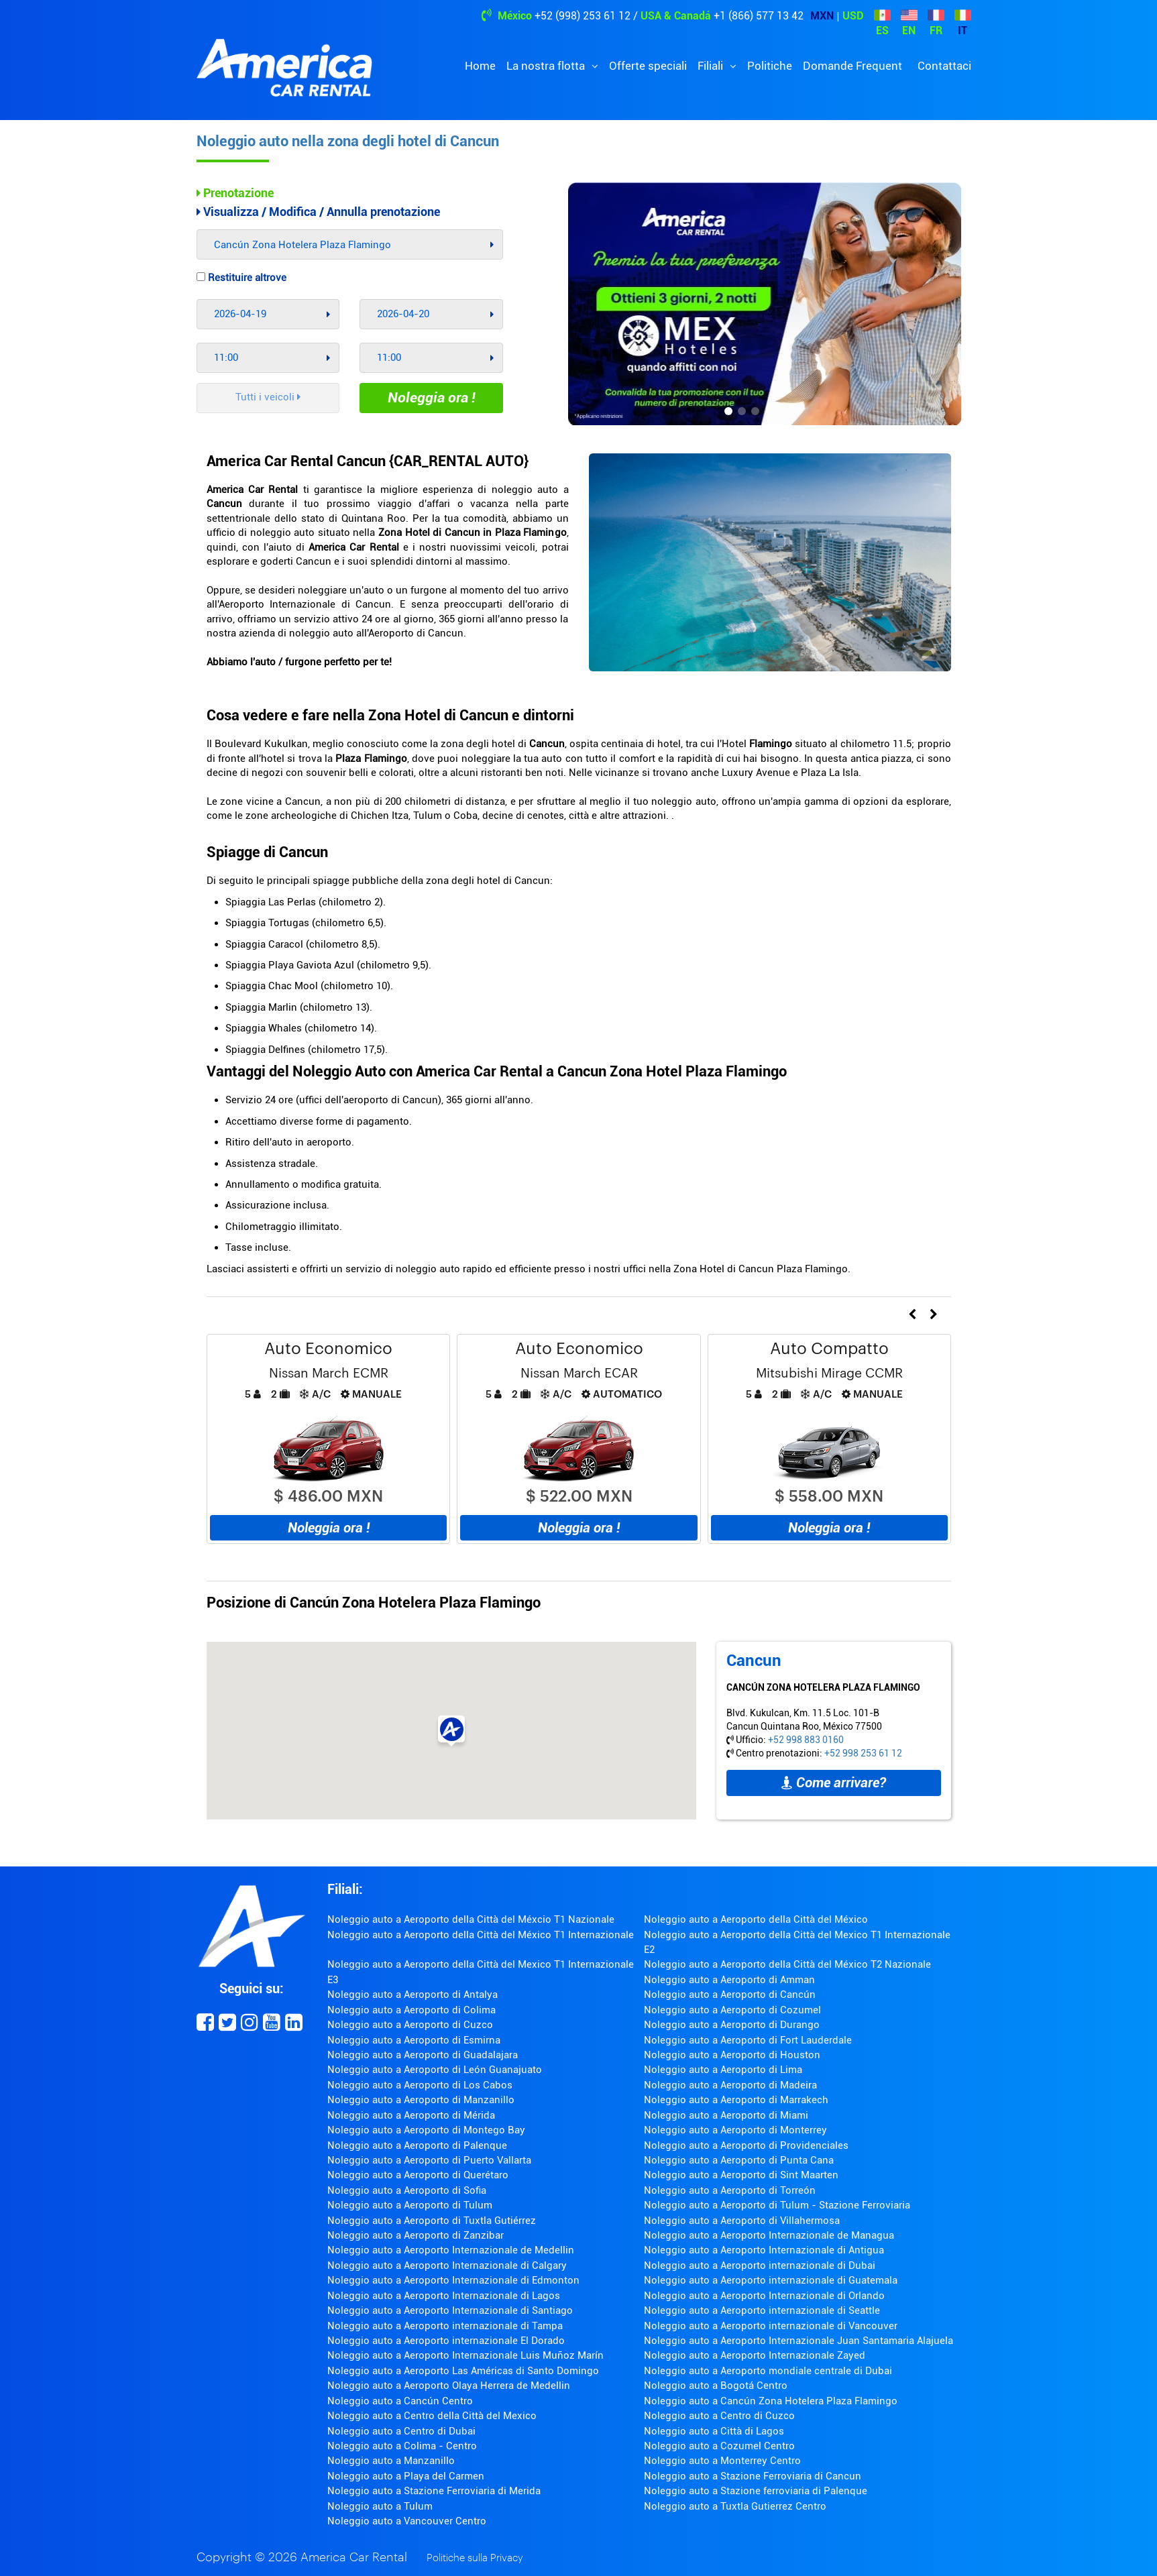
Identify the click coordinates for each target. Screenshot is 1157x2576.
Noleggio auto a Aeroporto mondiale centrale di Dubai (768, 2371)
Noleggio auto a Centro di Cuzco (719, 2416)
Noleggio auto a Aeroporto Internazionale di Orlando (764, 2296)
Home (480, 65)
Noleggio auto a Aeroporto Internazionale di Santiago (450, 2310)
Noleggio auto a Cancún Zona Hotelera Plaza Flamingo (770, 2401)
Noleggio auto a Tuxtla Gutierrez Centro (735, 2506)
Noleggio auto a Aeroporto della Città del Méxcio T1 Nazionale (470, 1919)
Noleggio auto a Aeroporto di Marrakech (736, 2100)
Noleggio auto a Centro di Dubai (401, 2431)
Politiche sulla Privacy (475, 2558)
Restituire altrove (241, 278)
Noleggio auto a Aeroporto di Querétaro (417, 2175)
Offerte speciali (648, 65)
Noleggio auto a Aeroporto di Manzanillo (420, 2100)
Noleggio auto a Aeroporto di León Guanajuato (434, 2070)
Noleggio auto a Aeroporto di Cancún (730, 1995)
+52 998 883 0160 (806, 1739)
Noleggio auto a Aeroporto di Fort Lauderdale (748, 2040)
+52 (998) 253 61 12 (582, 15)
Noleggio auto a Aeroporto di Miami (726, 2115)
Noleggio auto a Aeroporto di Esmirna (413, 2040)
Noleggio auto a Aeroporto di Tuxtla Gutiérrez (431, 2221)
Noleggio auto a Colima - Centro (402, 2446)
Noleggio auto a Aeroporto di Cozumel (732, 2010)
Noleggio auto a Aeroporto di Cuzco (410, 2025)
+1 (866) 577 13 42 (759, 15)
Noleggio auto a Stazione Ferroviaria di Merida (434, 2491)
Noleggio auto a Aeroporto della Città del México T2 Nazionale (787, 1964)
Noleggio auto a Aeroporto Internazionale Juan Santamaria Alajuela (798, 2341)
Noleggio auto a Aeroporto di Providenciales (746, 2145)
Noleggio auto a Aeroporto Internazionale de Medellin (450, 2250)
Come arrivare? (833, 1783)
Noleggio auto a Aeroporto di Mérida (411, 2115)
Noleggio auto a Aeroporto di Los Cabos (419, 2085)
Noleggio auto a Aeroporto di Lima (723, 2070)
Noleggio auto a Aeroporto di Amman (729, 1980)
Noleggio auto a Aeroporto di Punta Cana (739, 2160)
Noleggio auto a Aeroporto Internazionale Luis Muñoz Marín (465, 2355)
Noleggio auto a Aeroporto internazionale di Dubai (759, 2265)
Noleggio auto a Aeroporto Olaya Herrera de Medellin (448, 2385)
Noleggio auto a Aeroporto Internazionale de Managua (769, 2235)
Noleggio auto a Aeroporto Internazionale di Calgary (447, 2265)
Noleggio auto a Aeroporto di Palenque (417, 2145)
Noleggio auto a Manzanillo (391, 2461)
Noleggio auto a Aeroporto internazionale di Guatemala (770, 2280)
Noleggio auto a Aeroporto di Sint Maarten (741, 2175)
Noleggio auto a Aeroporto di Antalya (412, 1995)
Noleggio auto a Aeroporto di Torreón (730, 2190)
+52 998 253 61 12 (863, 1753)
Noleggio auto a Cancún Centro (400, 2401)
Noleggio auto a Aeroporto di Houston (732, 2055)
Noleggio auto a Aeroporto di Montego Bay (426, 2130)
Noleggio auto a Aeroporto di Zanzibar (415, 2235)
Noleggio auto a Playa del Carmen (405, 2476)
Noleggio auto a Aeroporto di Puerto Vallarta (429, 2160)
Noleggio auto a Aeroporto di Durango (732, 2025)
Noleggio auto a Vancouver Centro (406, 2521)
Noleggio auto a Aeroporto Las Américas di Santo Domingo (463, 2371)
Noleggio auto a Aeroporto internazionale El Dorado (446, 2341)
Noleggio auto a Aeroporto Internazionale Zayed (754, 2355)
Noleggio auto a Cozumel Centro (719, 2446)
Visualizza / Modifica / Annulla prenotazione (318, 212)
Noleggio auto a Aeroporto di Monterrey (735, 2130)
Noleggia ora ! (432, 398)
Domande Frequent (852, 65)
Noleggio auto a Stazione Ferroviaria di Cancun (752, 2476)
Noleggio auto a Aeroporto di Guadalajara (422, 2055)
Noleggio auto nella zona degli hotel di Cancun (348, 141)
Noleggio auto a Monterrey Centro (722, 2461)
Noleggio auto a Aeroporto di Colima (411, 2010)
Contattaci (944, 65)
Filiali (712, 65)
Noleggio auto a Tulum (380, 2506)
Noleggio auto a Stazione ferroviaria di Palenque (755, 2491)
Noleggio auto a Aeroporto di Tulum (409, 2205)
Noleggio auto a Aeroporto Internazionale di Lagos (443, 2296)
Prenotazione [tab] (235, 193)
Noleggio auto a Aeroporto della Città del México (756, 1919)
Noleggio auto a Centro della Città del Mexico (432, 2416)
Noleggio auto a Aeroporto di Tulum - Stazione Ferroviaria (777, 2205)
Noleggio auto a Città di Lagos (714, 2431)
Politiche (769, 65)
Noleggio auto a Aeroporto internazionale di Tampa (445, 2326)
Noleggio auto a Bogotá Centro (715, 2385)
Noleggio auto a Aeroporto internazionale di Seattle (762, 2310)
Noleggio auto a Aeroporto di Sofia (406, 2190)
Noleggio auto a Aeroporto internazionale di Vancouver (770, 2326)
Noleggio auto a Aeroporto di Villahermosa (742, 2221)
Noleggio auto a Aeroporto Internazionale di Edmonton (453, 2280)
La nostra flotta (547, 65)
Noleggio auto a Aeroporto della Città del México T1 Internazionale (480, 1935)
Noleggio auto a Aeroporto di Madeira (730, 2085)
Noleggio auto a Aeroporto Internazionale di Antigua (764, 2250)
